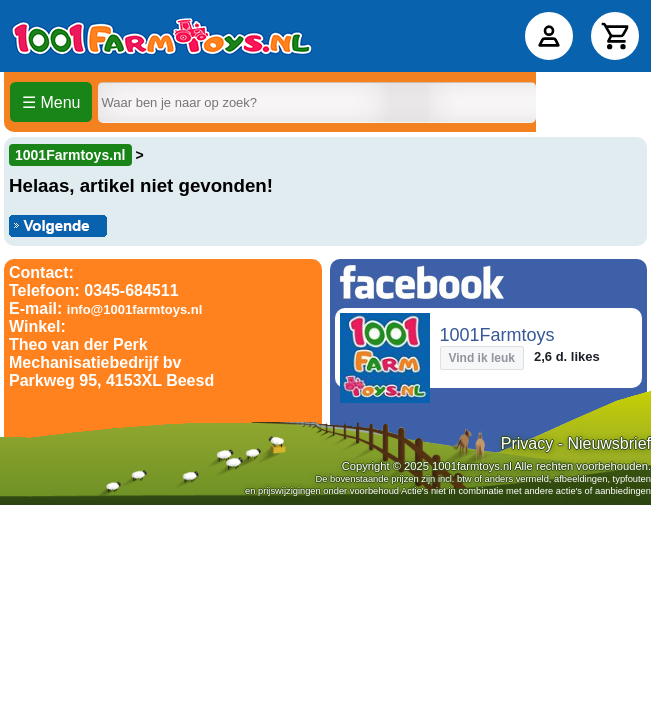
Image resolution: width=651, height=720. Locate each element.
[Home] (162, 36)
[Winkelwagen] (615, 36)
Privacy (527, 443)
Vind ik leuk (482, 358)
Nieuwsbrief (609, 443)
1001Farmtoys (497, 335)
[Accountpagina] (549, 36)
